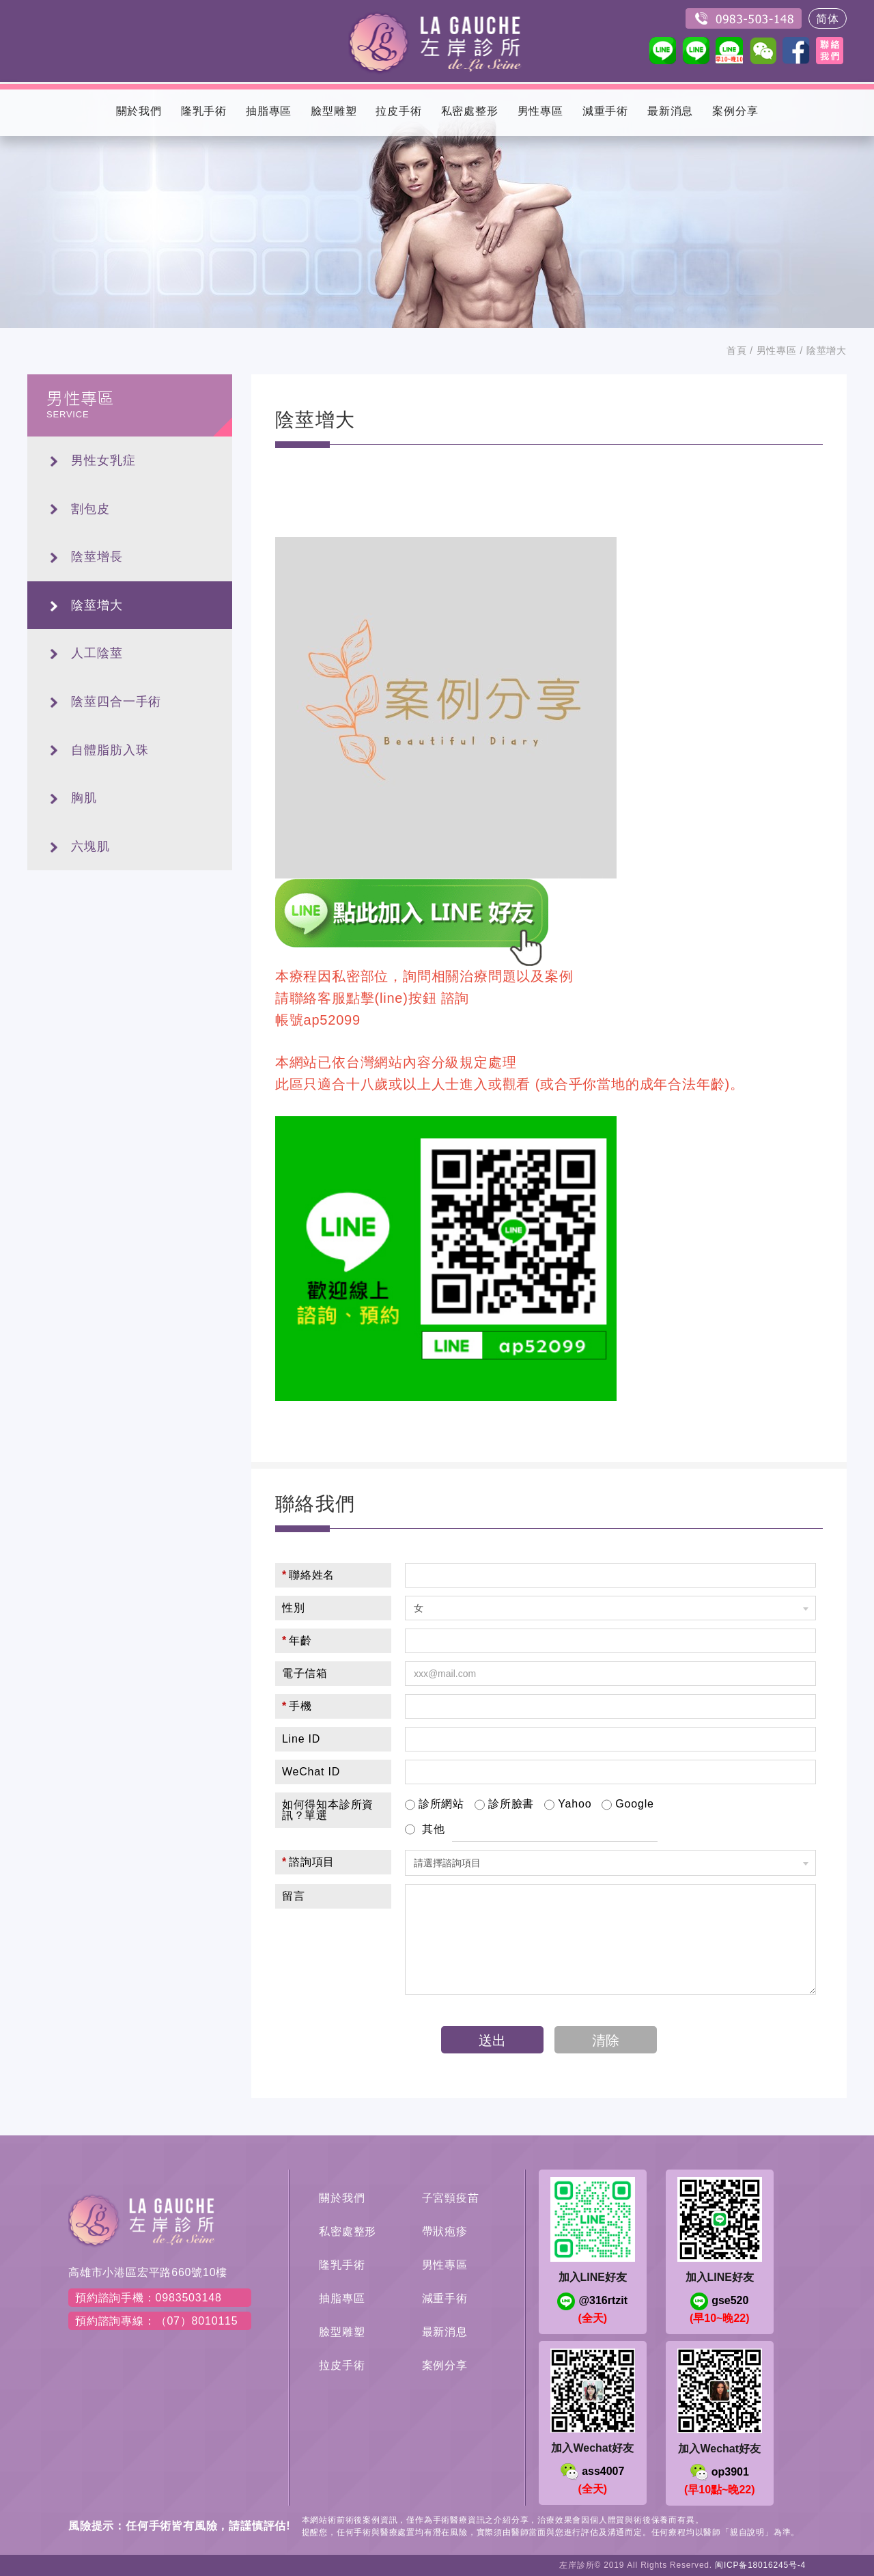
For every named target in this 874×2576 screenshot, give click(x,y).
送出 (492, 2040)
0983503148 (744, 18)
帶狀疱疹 (445, 2231)
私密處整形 (347, 2231)
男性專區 (777, 350)
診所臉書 (504, 1804)
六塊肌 (90, 846)
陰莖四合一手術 (116, 701)
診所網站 (434, 1804)
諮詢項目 (308, 1862)
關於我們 (342, 2198)
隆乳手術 (342, 2265)
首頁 (737, 350)
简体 (827, 19)
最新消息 (445, 2332)
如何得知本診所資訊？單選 (327, 1810)
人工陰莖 (97, 653)
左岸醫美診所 (437, 41)
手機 (297, 1706)
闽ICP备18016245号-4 (760, 2565)
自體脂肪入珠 (109, 750)
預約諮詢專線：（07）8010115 (156, 2321)
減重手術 (445, 2298)
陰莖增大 (97, 605)
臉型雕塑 (342, 2332)
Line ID (301, 1739)
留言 (293, 1896)
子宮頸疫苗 (450, 2198)
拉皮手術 (342, 2365)
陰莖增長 (97, 557)
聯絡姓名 (308, 1575)
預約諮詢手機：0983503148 (148, 2297)
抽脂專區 (342, 2298)
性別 (293, 1608)
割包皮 (90, 509)
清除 (605, 2040)
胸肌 (84, 798)
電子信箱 (305, 1673)
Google (627, 1804)
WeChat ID (311, 1771)
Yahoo (567, 1804)
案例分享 (445, 2365)
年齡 (297, 1640)
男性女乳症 (103, 460)
